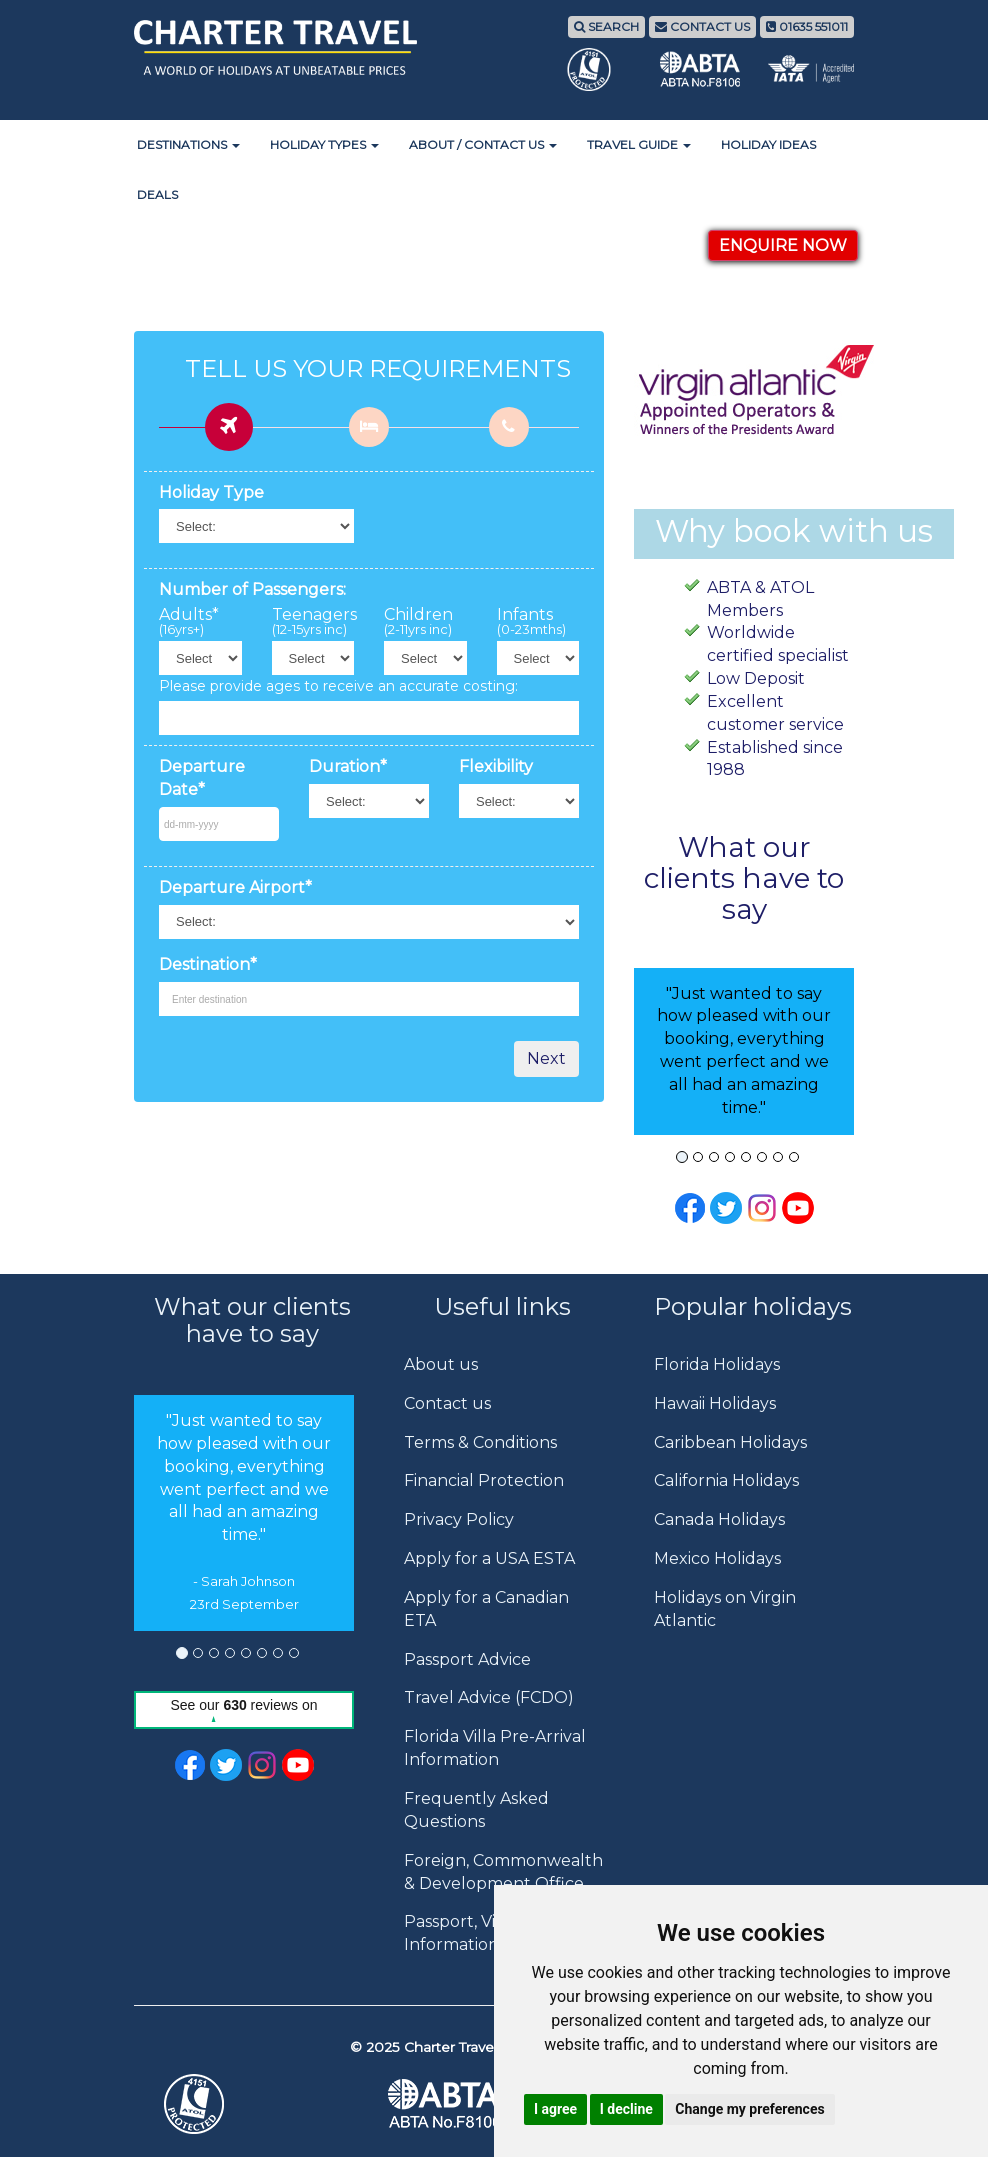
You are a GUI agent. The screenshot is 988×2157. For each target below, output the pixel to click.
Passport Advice (467, 1659)
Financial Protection (484, 1480)
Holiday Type (211, 492)
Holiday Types (324, 144)
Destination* (208, 964)
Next (546, 1058)
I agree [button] (555, 2109)
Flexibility (496, 766)
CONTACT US (702, 26)
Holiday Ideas (768, 144)
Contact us (447, 1403)
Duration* (348, 766)
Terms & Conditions (480, 1442)
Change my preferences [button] (749, 2109)
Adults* (189, 621)
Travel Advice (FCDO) (489, 1697)
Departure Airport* (235, 887)
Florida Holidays (717, 1364)
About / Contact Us (483, 144)
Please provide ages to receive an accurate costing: (338, 686)
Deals (157, 194)
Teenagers (313, 621)
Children (418, 621)
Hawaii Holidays (715, 1403)
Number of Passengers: (252, 589)
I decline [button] (626, 2109)
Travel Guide (639, 144)
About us (441, 1364)
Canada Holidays (719, 1519)
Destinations (188, 144)
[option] (244, 1513)
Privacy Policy (459, 1519)
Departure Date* (202, 778)
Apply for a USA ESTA (489, 1558)
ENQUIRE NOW (783, 245)
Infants (531, 621)
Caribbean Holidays (730, 1442)
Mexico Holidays (717, 1558)
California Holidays (726, 1480)
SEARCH (606, 26)
